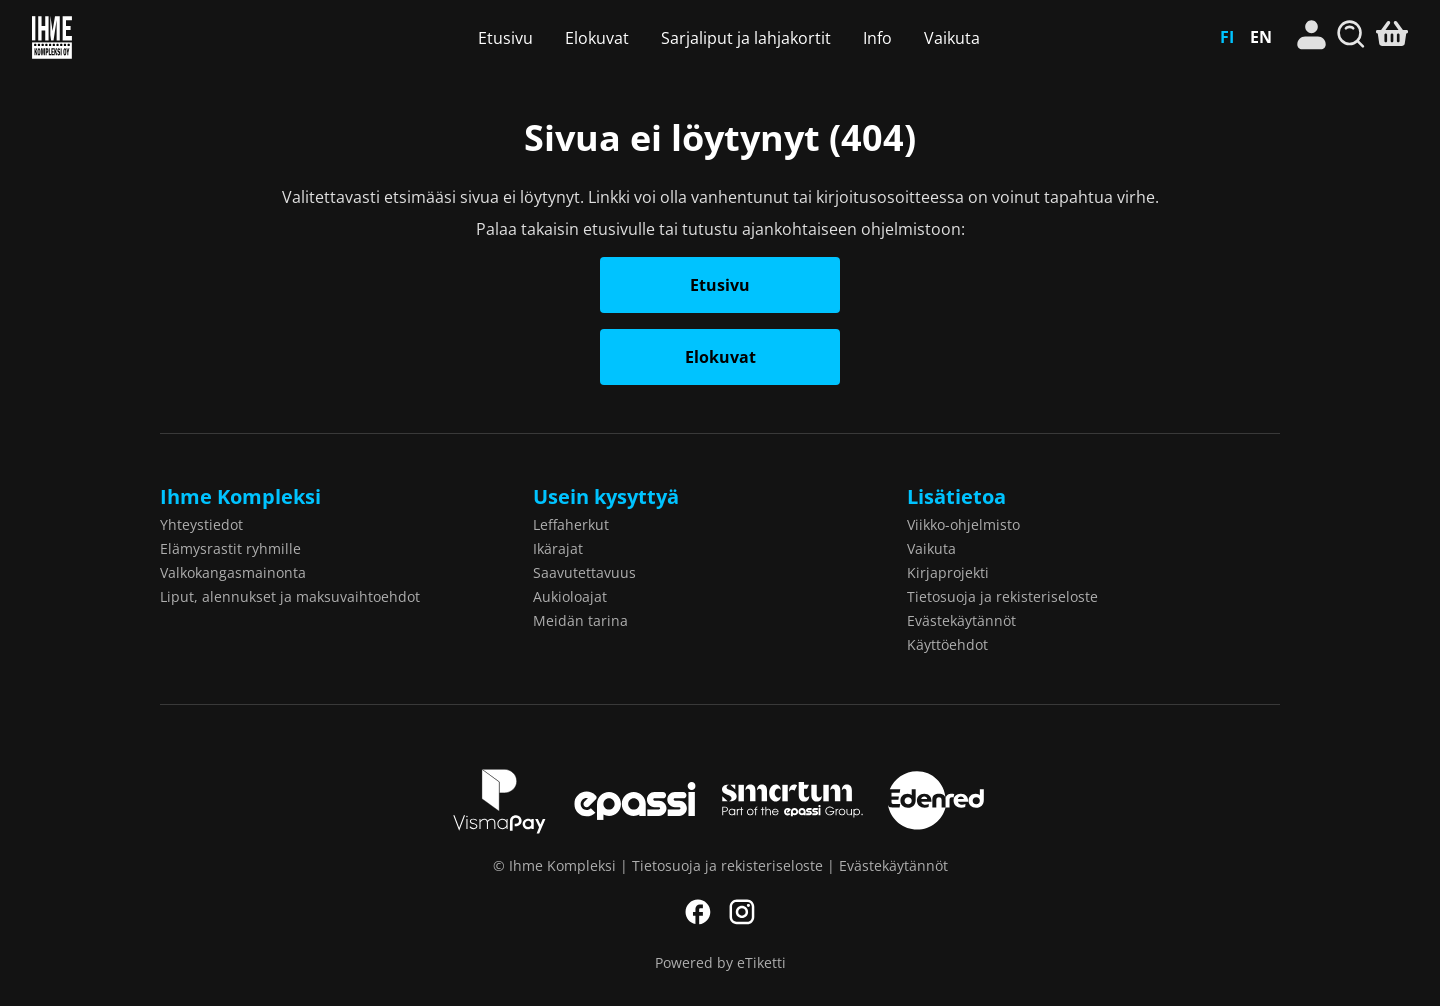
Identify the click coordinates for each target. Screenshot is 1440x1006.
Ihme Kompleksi (135, 37)
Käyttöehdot (947, 644)
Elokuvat (597, 38)
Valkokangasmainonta (233, 572)
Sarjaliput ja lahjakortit (746, 38)
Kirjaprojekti (948, 572)
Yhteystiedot (201, 524)
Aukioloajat (570, 596)
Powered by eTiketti (720, 962)
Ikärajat (558, 548)
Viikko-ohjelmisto (963, 524)
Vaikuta (952, 38)
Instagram (742, 912)
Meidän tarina (580, 620)
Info (877, 38)
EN (1261, 37)
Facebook (698, 912)
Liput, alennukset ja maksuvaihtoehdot (290, 596)
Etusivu (505, 38)
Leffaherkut (571, 524)
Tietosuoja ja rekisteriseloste (1002, 596)
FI (1227, 37)
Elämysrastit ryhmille (230, 548)
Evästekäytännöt (961, 620)
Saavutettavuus (584, 572)
